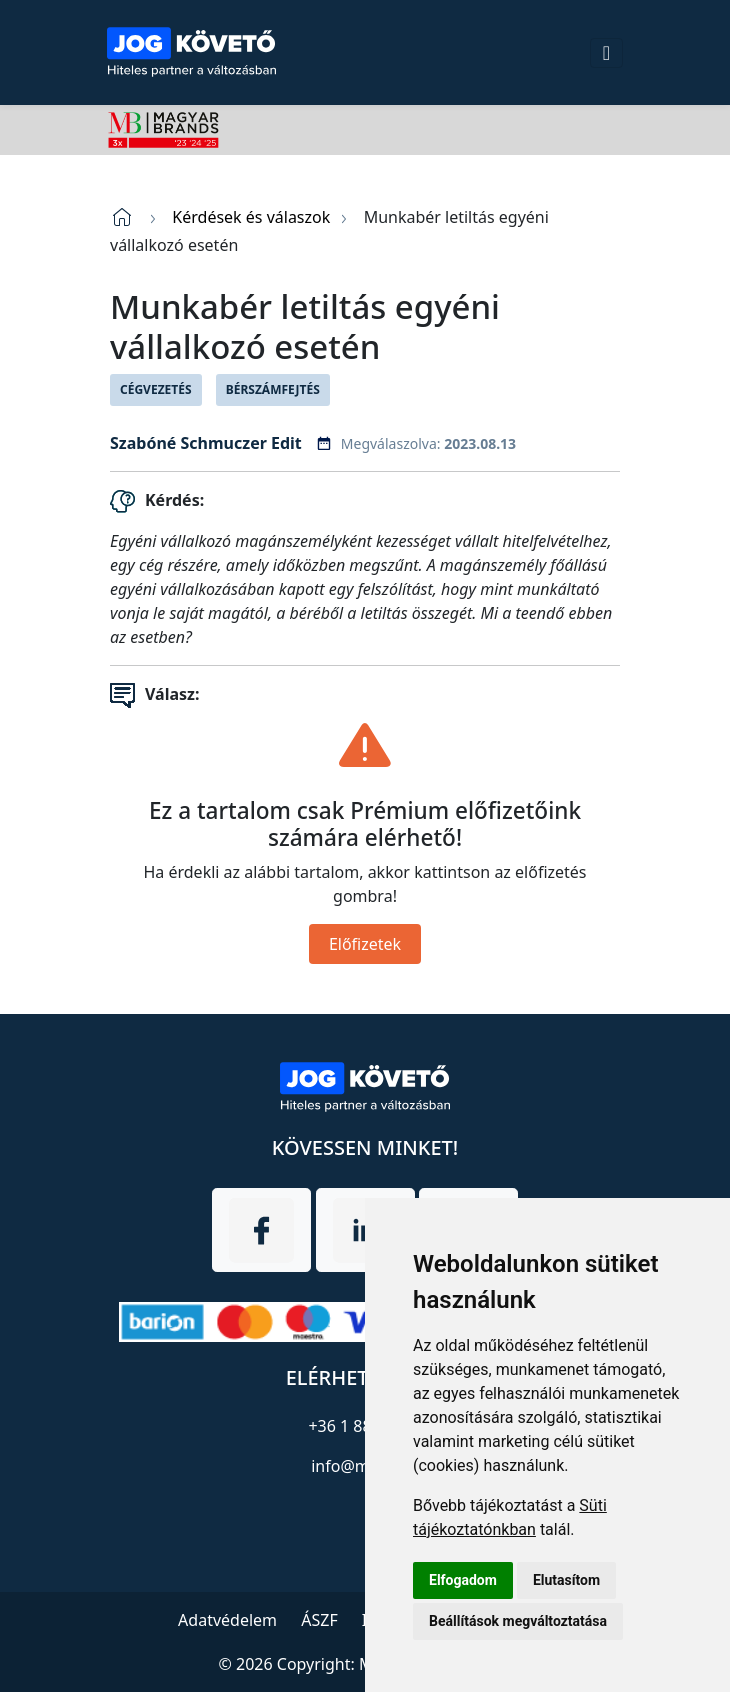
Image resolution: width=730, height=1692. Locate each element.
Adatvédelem (227, 1620)
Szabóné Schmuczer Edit (206, 443)
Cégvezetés (156, 389)
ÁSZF (319, 1620)
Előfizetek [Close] (365, 944)
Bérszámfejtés (273, 389)
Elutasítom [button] (566, 1580)
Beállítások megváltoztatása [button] (518, 1621)
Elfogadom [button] (463, 1580)
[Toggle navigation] (606, 53)
